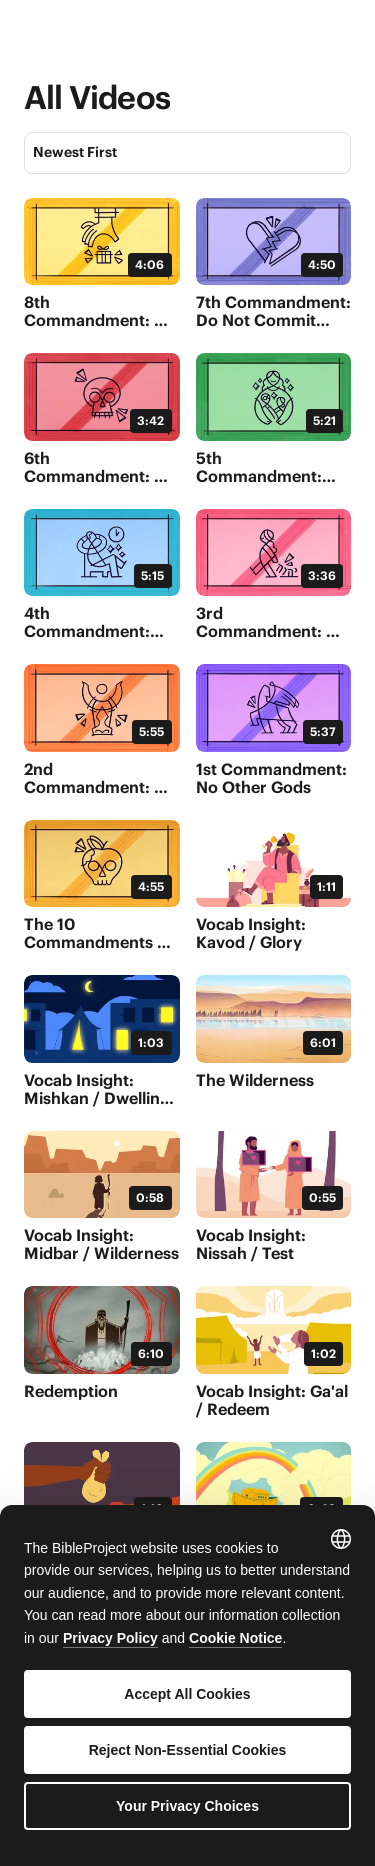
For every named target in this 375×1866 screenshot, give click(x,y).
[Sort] (187, 153)
